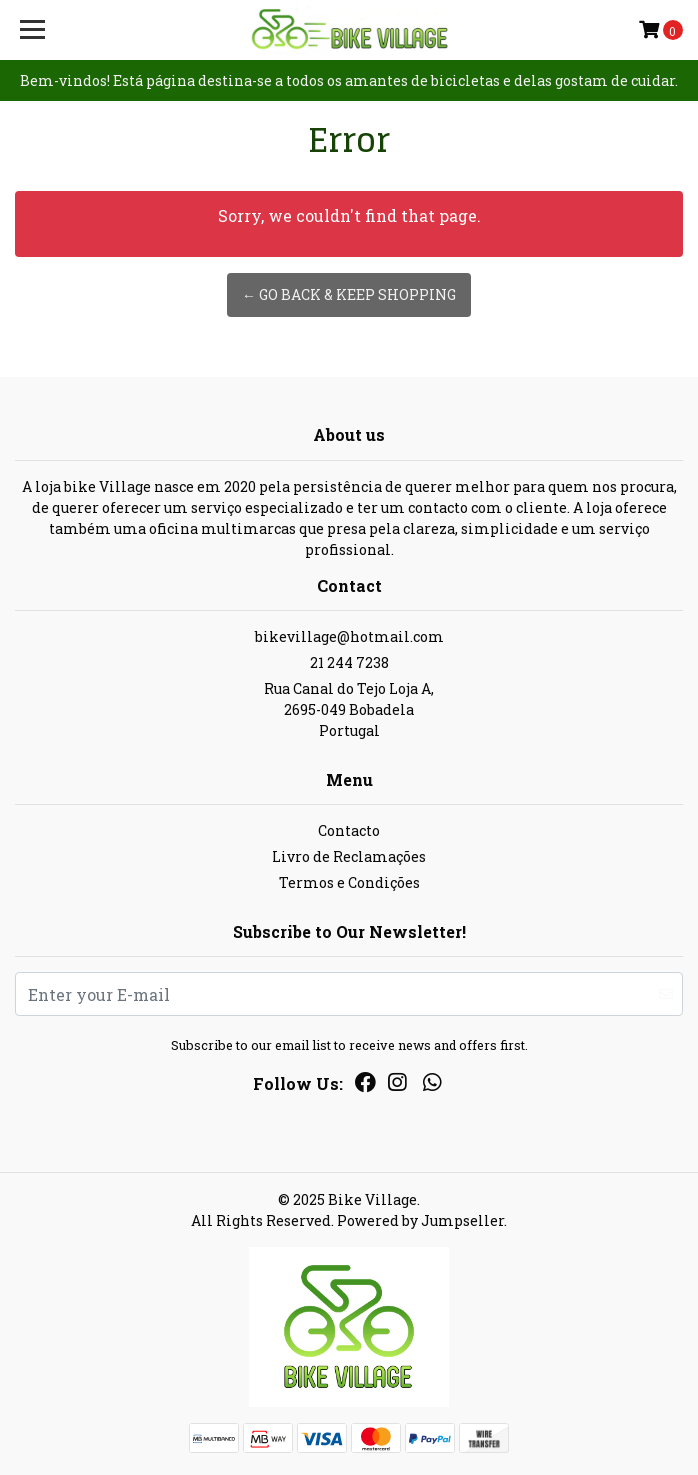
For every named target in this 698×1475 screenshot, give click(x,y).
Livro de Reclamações (349, 856)
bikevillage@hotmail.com (349, 636)
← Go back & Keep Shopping (349, 294)
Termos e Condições (349, 882)
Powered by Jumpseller (420, 1220)
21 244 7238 (349, 662)
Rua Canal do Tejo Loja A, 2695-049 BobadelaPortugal (349, 709)
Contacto (349, 830)
